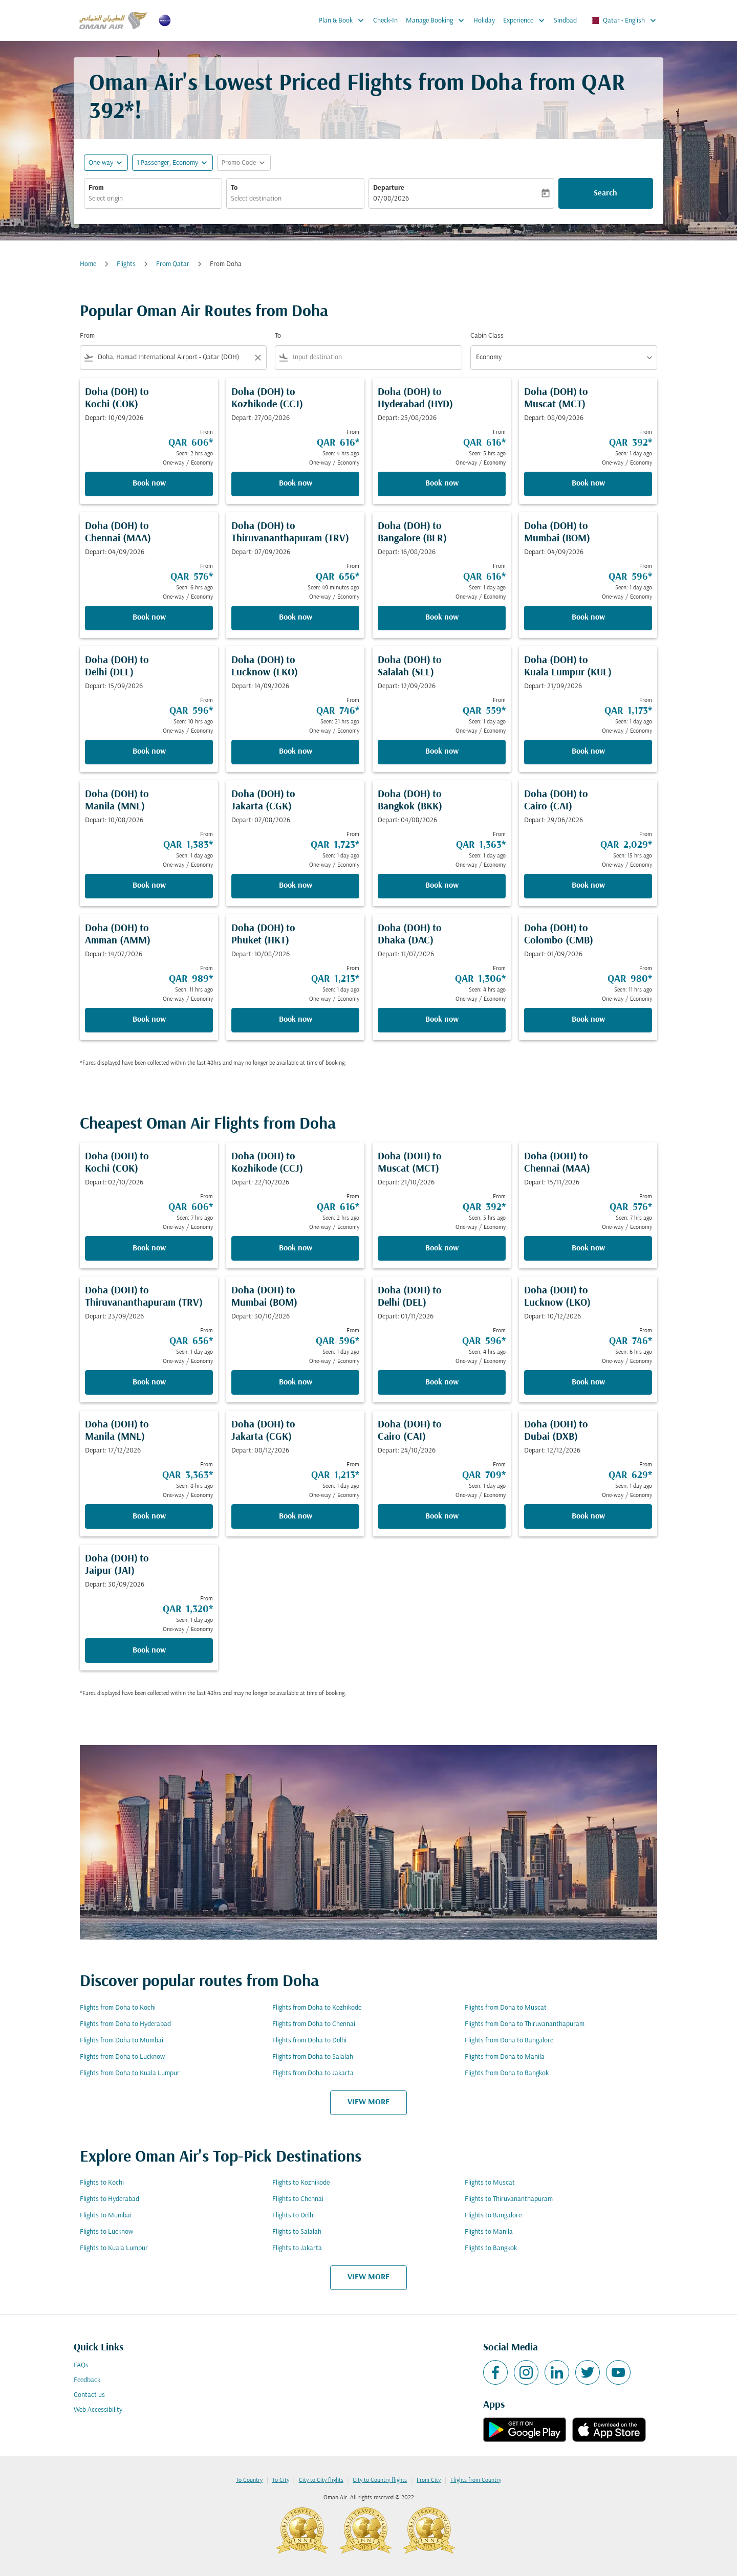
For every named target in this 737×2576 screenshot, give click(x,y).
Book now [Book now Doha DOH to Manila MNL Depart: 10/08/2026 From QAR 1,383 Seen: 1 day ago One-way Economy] (149, 886)
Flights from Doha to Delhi (309, 2040)
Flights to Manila (489, 2232)
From (96, 188)
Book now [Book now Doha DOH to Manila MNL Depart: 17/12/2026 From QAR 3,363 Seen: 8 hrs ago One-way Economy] (149, 1516)
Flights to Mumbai (106, 2215)
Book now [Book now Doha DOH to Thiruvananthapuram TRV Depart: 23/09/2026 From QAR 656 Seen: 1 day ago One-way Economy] (149, 1382)
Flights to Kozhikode (301, 2183)
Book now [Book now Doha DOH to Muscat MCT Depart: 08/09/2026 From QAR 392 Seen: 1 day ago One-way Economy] (588, 483)
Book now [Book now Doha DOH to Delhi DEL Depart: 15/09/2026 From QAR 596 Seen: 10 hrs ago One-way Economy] (149, 751)
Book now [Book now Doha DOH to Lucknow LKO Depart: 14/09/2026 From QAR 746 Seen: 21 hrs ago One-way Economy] (295, 751)
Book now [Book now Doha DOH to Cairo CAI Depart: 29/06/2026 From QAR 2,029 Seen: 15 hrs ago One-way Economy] (588, 886)
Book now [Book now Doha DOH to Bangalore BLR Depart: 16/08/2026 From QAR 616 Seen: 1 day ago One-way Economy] (442, 617)
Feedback (87, 2380)
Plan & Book (344, 20)
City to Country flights (380, 2480)
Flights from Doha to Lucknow (122, 2057)
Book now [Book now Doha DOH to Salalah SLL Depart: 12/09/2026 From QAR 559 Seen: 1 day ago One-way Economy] (442, 751)
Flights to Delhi (293, 2215)
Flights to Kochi (102, 2183)
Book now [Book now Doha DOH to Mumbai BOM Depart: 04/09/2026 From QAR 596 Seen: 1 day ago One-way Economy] (588, 617)
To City (280, 2480)
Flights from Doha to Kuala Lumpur (130, 2073)
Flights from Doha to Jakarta (313, 2073)
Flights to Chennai (297, 2199)
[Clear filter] (257, 357)
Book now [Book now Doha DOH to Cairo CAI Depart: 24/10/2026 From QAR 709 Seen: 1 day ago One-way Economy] (442, 1516)
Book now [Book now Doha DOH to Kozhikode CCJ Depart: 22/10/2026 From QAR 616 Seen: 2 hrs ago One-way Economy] (295, 1248)
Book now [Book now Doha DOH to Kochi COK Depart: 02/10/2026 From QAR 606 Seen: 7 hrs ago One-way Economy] (149, 1248)
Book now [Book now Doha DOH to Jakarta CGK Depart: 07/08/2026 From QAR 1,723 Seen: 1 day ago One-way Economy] (295, 886)
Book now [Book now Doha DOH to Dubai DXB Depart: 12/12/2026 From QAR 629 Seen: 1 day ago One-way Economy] (588, 1516)
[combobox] (153, 198)
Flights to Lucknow (106, 2232)
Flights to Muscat (490, 2183)
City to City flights (321, 2480)
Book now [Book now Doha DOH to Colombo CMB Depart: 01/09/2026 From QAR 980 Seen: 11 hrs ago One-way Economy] (588, 1020)
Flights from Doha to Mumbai (121, 2040)
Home (88, 264)
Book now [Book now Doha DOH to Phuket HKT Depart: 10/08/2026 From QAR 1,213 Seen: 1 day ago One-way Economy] (295, 1020)
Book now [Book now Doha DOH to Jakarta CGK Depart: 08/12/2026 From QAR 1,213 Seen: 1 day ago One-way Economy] (295, 1516)
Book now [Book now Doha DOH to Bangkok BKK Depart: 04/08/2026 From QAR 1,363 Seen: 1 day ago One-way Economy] (442, 886)
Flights (126, 264)
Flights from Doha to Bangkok (507, 2073)
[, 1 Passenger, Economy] (167, 163)
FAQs (81, 2365)
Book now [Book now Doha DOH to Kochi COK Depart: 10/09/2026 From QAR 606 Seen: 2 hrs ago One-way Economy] (149, 483)
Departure (388, 188)
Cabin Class (487, 336)
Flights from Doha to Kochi (118, 2008)
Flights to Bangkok (491, 2248)
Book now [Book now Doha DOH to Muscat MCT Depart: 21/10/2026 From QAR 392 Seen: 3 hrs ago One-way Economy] (442, 1248)
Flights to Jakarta (297, 2248)
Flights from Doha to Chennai (313, 2024)
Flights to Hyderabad (109, 2199)
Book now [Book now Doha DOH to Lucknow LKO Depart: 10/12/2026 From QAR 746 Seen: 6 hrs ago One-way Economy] (588, 1382)
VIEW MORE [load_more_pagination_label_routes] (368, 2102)
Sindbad (565, 21)
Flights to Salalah (296, 2232)
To (234, 188)
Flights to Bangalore (493, 2215)
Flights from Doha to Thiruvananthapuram (524, 2024)
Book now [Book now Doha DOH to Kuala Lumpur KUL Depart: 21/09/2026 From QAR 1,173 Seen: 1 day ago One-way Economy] (588, 751)
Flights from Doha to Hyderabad (125, 2024)
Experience (526, 20)
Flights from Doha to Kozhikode (316, 2008)
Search (605, 193)
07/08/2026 (391, 199)
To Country (249, 2480)
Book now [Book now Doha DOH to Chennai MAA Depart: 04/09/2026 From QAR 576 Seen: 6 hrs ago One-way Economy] (149, 617)
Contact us (89, 2395)
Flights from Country (475, 2480)
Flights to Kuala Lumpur (114, 2248)
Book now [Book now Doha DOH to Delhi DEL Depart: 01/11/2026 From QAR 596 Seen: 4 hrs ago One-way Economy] (442, 1382)
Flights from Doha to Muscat (506, 2008)
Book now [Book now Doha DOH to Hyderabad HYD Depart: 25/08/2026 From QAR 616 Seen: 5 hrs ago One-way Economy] (442, 483)
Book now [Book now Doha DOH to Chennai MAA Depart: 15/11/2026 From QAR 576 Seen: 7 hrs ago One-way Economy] (588, 1248)
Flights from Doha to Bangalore (509, 2040)
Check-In (385, 21)
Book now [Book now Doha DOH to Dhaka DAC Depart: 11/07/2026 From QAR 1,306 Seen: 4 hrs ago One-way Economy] (442, 1020)
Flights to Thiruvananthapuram (509, 2199)
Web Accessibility (98, 2410)
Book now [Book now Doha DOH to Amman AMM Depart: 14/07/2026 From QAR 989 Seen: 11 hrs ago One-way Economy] (149, 1020)
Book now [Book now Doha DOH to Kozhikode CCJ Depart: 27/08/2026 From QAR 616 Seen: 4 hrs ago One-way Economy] (295, 483)
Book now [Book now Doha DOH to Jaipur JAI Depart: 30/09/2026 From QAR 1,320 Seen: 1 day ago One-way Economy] (149, 1650)
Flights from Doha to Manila (505, 2057)
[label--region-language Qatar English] (623, 20)
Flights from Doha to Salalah (312, 2057)
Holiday (484, 21)
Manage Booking (437, 20)
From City (429, 2480)
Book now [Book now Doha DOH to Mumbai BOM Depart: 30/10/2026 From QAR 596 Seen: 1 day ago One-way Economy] (295, 1382)
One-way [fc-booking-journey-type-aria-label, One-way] (101, 163)
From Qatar (172, 264)
